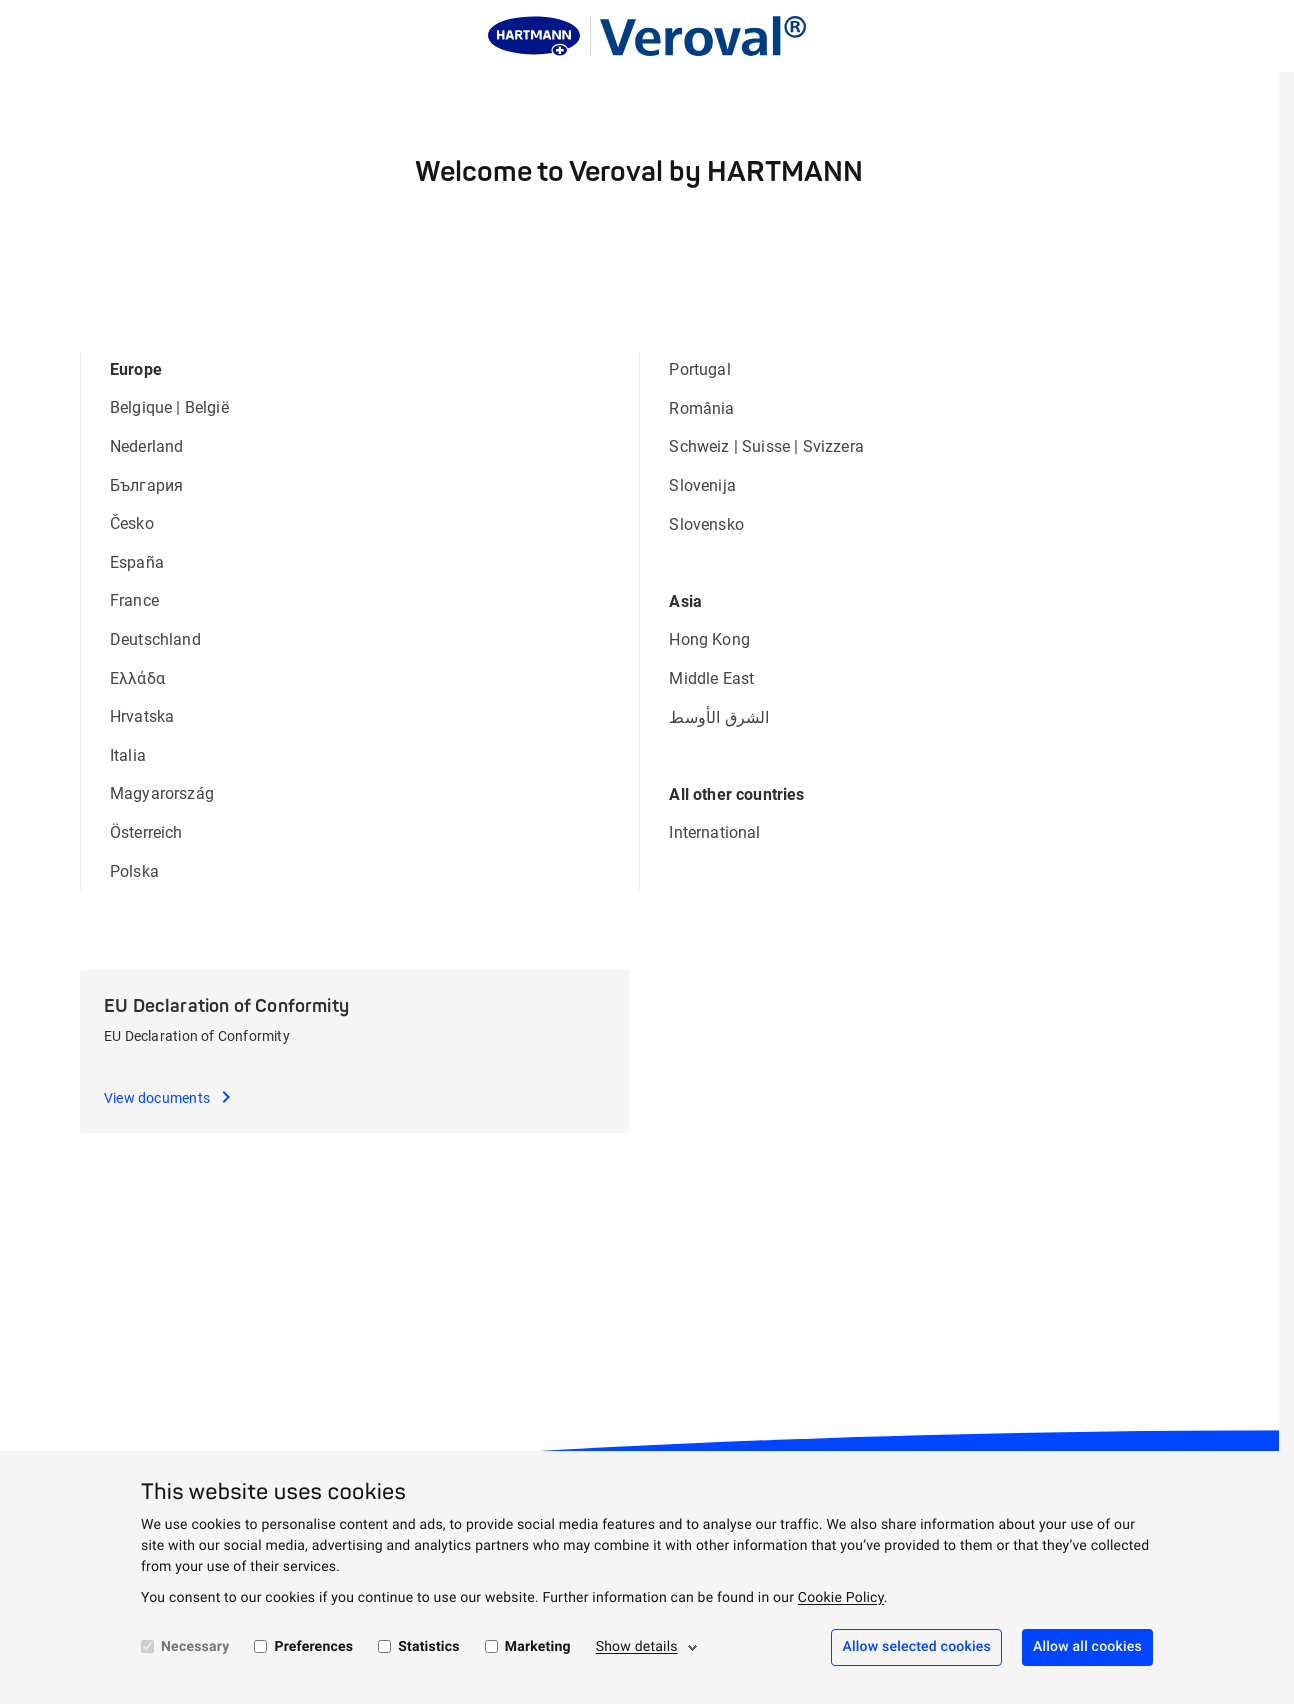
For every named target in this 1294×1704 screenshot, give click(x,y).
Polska (134, 871)
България (146, 485)
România (701, 408)
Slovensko (706, 524)
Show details (637, 1647)
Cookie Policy (841, 1598)
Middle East (711, 678)
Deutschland (155, 639)
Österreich (146, 832)
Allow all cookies (1087, 1647)
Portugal (699, 369)
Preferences (313, 1647)
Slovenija (702, 485)
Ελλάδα (137, 678)
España (137, 562)
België (207, 407)
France (134, 600)
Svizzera (833, 446)
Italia (128, 755)
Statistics (429, 1647)
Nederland (146, 446)
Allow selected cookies (916, 1647)
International (714, 832)
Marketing (538, 1647)
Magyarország (162, 793)
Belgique (141, 407)
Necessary (195, 1647)
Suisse (766, 446)
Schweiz (699, 446)
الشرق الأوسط (719, 717)
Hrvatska (142, 716)
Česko (132, 523)
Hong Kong (709, 639)
